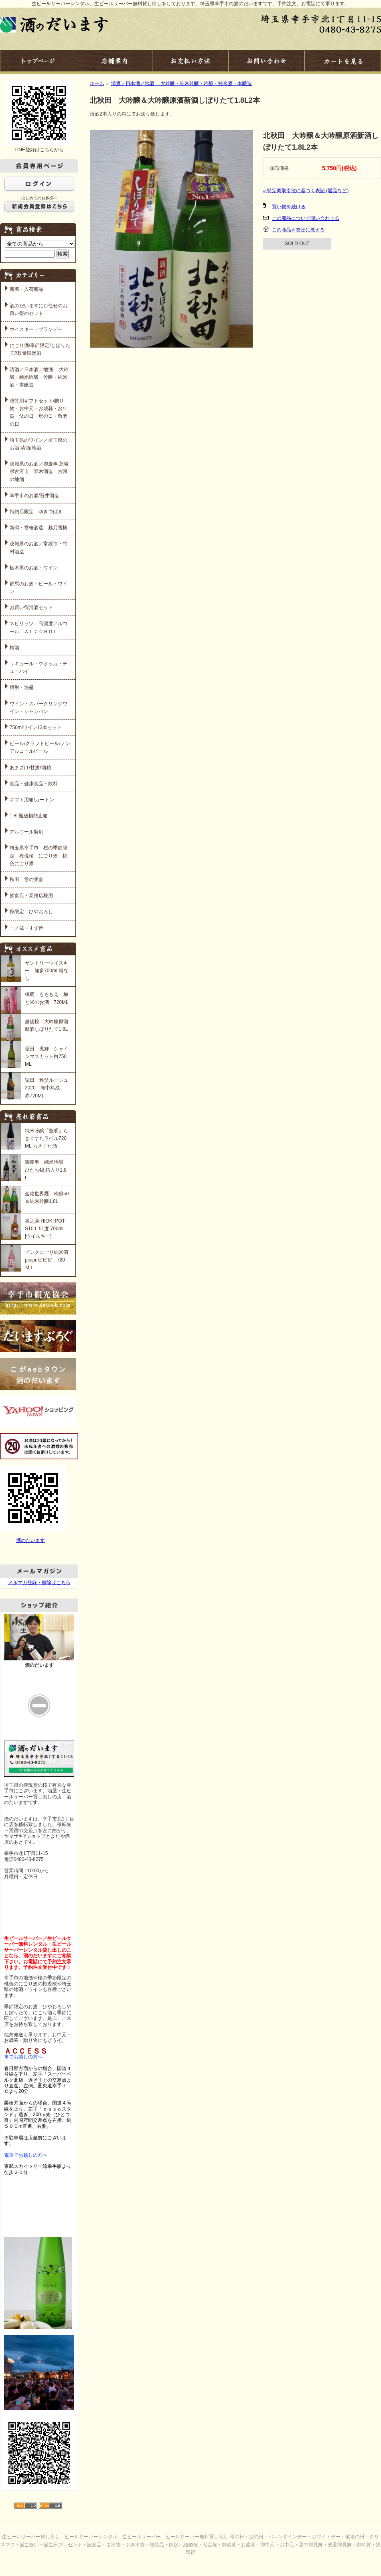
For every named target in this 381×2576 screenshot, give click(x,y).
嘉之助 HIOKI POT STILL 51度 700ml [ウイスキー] (45, 1228)
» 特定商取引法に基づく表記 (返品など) (306, 190)
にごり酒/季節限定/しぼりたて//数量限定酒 (40, 349)
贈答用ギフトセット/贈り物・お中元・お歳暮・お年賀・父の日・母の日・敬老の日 (38, 412)
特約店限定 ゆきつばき (36, 511)
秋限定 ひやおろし (31, 911)
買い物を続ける (289, 206)
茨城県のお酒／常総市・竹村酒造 (38, 547)
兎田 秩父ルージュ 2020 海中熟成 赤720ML (47, 1087)
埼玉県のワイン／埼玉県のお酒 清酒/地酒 (38, 444)
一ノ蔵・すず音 (26, 928)
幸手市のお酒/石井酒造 (34, 495)
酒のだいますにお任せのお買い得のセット (38, 309)
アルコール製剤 (26, 832)
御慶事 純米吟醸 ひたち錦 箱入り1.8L (46, 1169)
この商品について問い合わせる (305, 218)
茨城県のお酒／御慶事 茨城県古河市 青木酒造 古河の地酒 (39, 471)
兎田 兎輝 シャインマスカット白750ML (46, 1056)
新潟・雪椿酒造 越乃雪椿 (38, 527)
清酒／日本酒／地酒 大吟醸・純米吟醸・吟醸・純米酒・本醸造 (39, 377)
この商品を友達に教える (298, 230)
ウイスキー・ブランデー (36, 329)
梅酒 (14, 647)
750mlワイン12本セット (36, 727)
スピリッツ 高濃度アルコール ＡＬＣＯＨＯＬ (38, 627)
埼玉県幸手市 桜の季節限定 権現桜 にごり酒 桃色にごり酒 (38, 855)
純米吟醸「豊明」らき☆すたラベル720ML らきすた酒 (46, 1138)
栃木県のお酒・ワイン (34, 568)
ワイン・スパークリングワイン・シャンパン (38, 707)
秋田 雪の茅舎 (26, 879)
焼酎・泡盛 (22, 687)
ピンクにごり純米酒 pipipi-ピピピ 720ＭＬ (47, 1259)
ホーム (97, 83)
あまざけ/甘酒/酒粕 (30, 767)
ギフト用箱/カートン (32, 799)
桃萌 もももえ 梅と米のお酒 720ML (47, 998)
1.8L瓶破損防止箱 (29, 816)
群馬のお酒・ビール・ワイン (38, 587)
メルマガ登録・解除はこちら (39, 1582)
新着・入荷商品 (26, 289)
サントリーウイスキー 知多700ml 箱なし (46, 970)
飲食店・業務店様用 (31, 895)
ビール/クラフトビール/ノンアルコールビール (40, 747)
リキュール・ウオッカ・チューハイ (38, 667)
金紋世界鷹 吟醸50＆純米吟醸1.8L (47, 1197)
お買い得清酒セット (31, 607)
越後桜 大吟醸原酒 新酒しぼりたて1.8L (47, 1025)
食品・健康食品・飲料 (34, 783)
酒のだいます (30, 1540)
